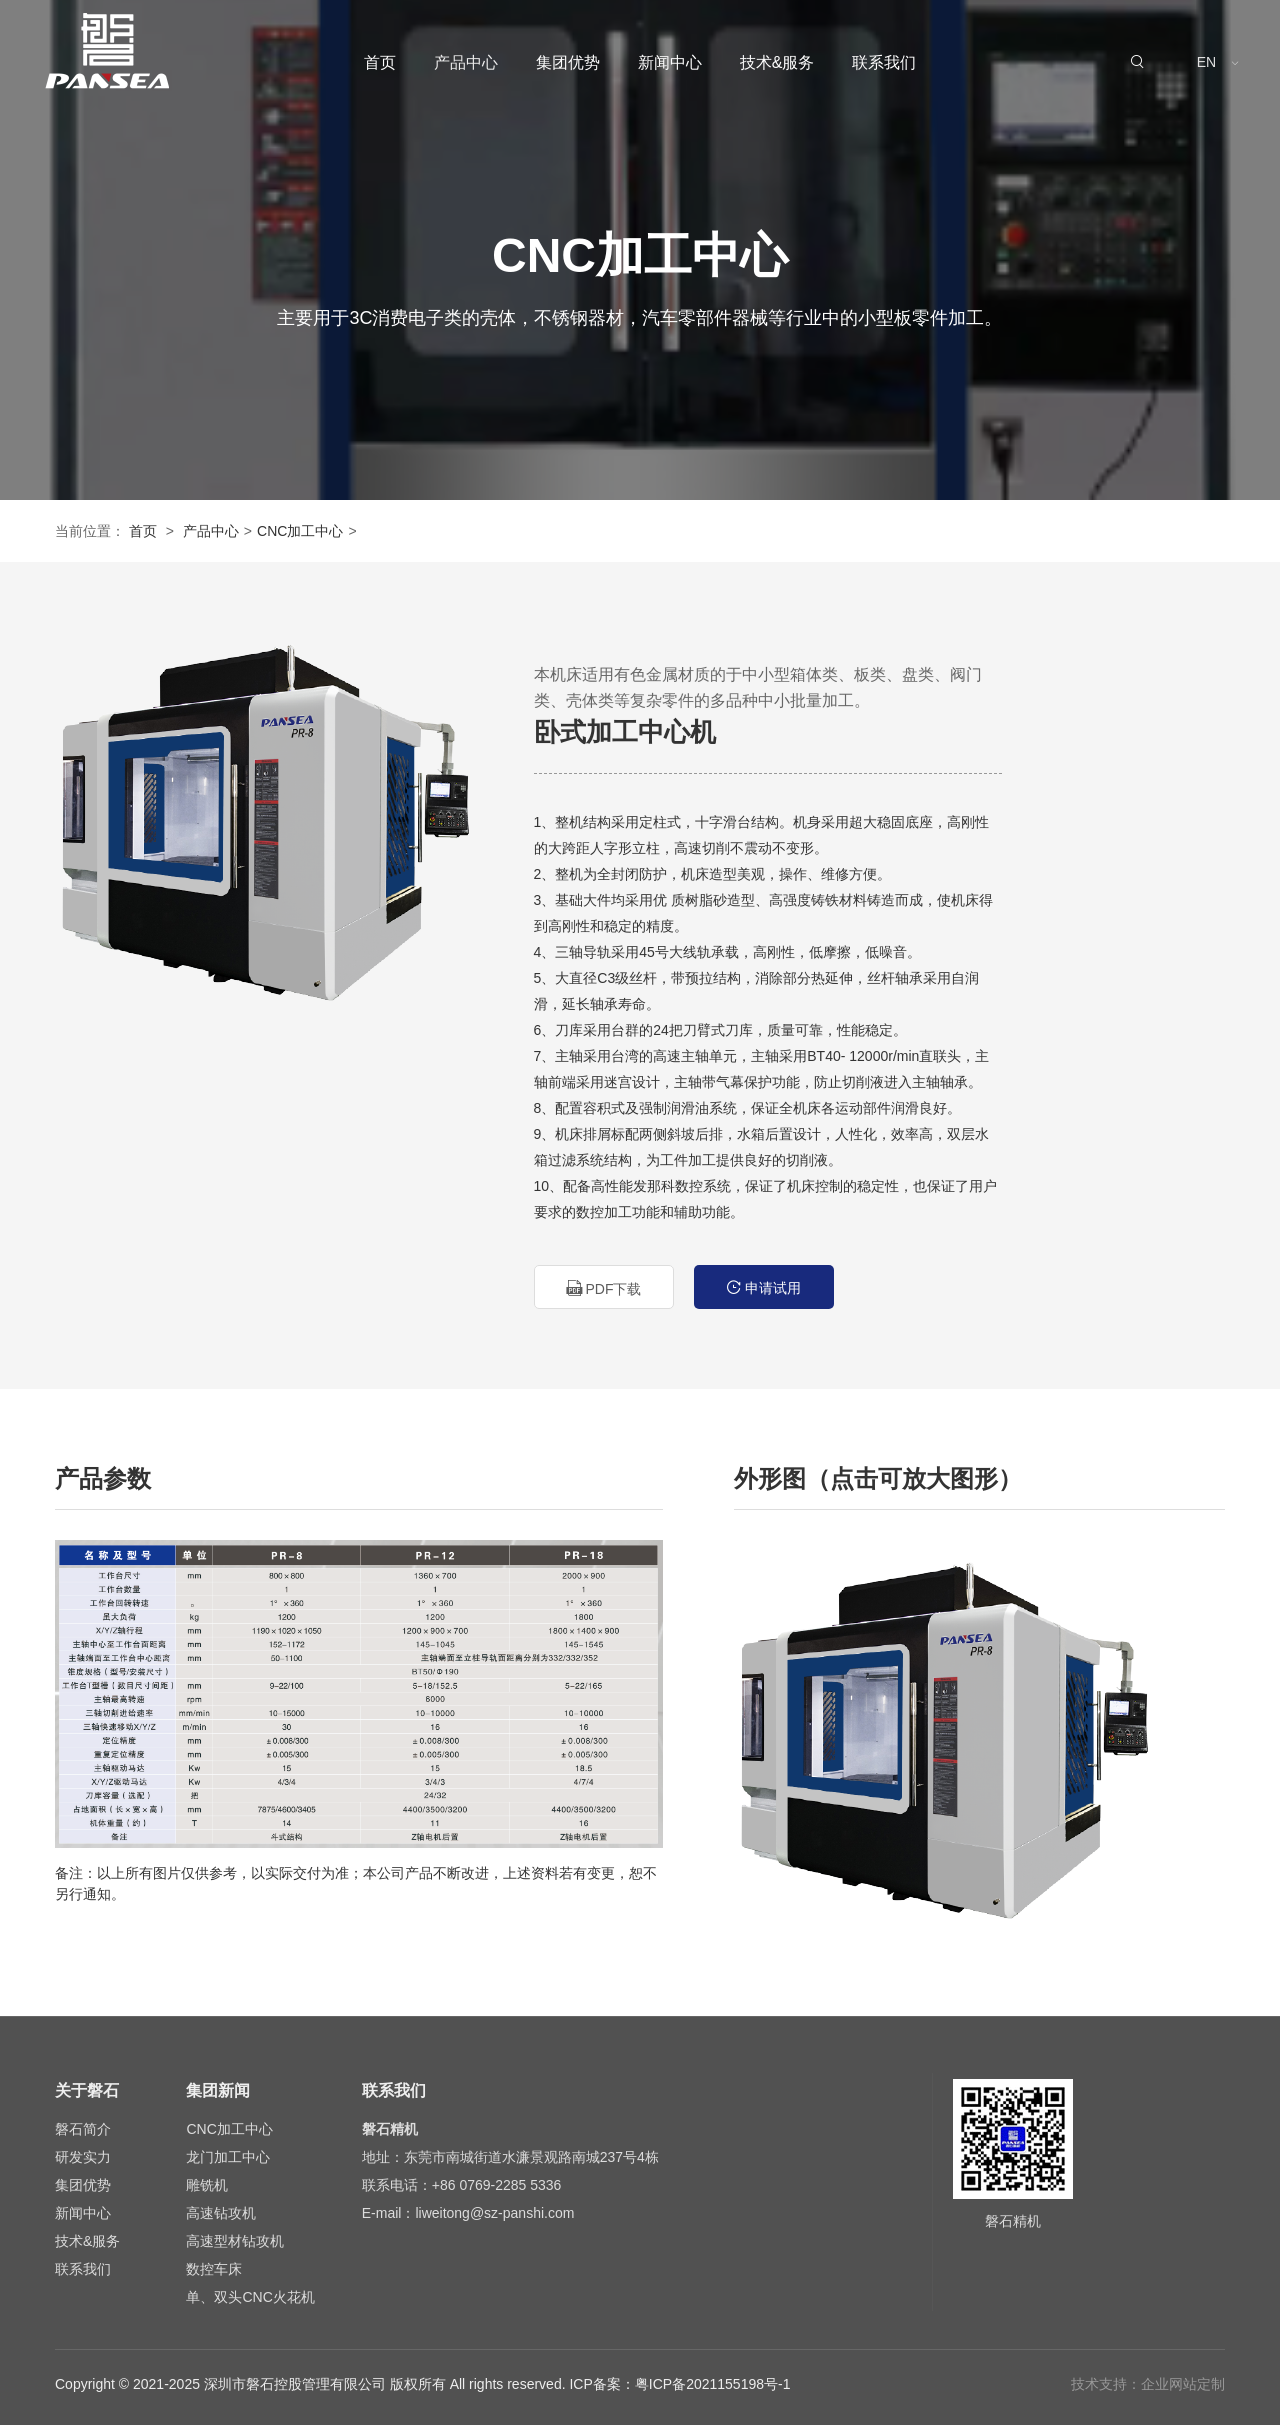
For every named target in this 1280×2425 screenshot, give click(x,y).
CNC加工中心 (300, 531)
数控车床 (214, 2269)
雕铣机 (207, 2185)
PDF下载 (604, 1288)
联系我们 (884, 62)
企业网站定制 (1183, 2384)
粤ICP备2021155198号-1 (713, 2384)
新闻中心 (670, 62)
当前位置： (90, 531)
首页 (380, 62)
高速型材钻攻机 (235, 2241)
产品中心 (466, 62)
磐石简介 (83, 2129)
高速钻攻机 (221, 2213)
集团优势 (568, 62)
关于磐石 (87, 2090)
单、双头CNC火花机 (250, 2297)
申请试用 (764, 1287)
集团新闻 (218, 2090)
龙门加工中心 (228, 2157)
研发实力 (83, 2157)
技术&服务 (777, 62)
